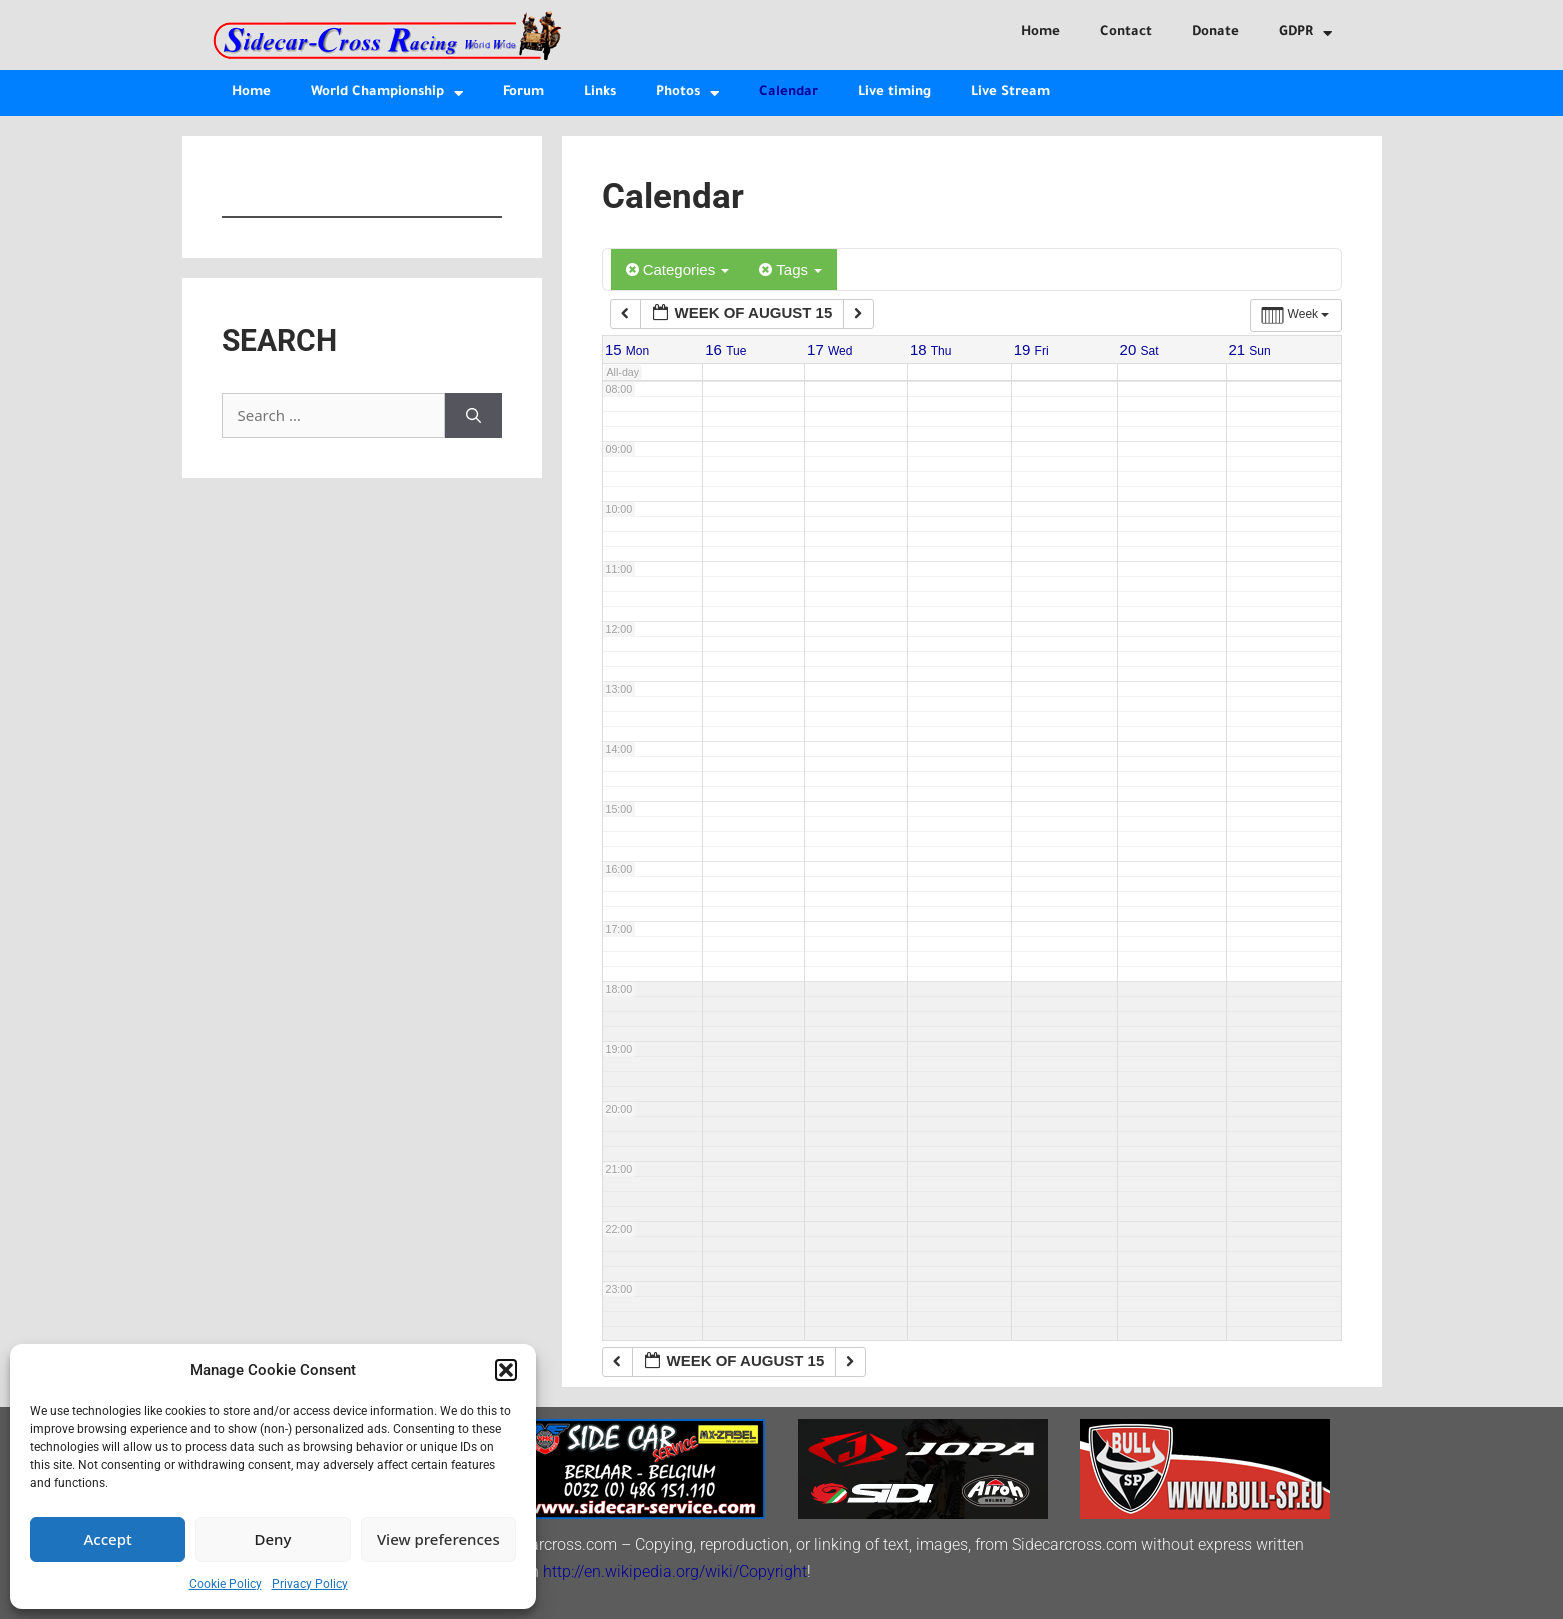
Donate (1215, 32)
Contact (1126, 32)
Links (600, 92)
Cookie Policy (225, 1584)
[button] (506, 1370)
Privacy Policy (310, 1584)
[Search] (473, 415)
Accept (108, 1539)
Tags (790, 269)
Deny (273, 1539)
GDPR (1305, 33)
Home (1040, 32)
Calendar (788, 92)
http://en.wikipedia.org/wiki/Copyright (675, 1571)
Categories (678, 269)
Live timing (894, 92)
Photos (687, 93)
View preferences (438, 1539)
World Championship (387, 93)
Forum (523, 92)
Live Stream (1010, 92)
